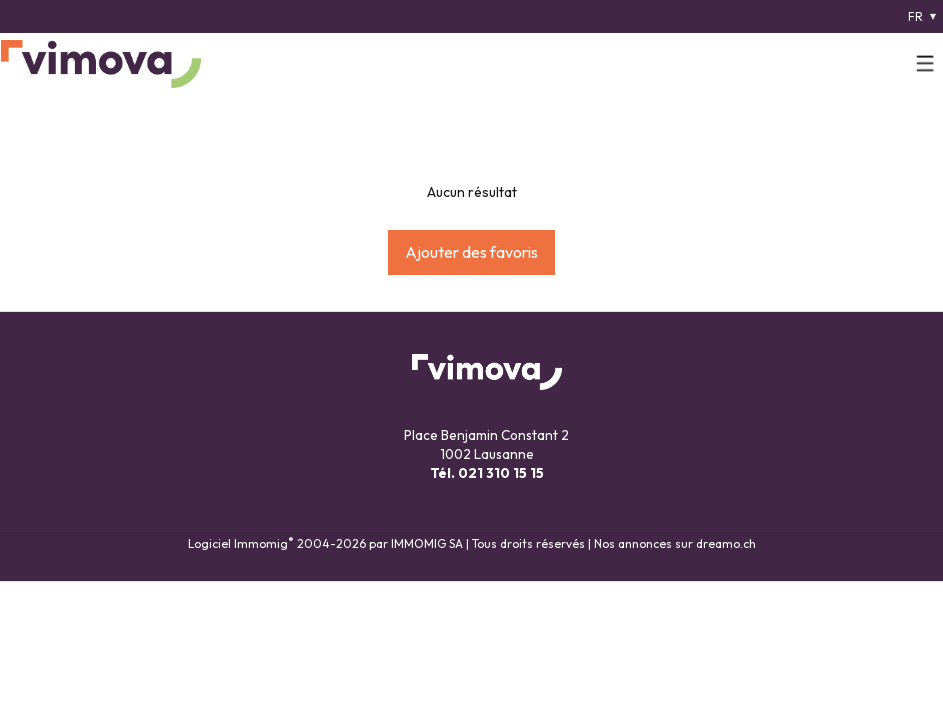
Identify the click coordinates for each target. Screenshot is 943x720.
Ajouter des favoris (471, 252)
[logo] (101, 64)
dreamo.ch (726, 543)
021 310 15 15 (501, 473)
